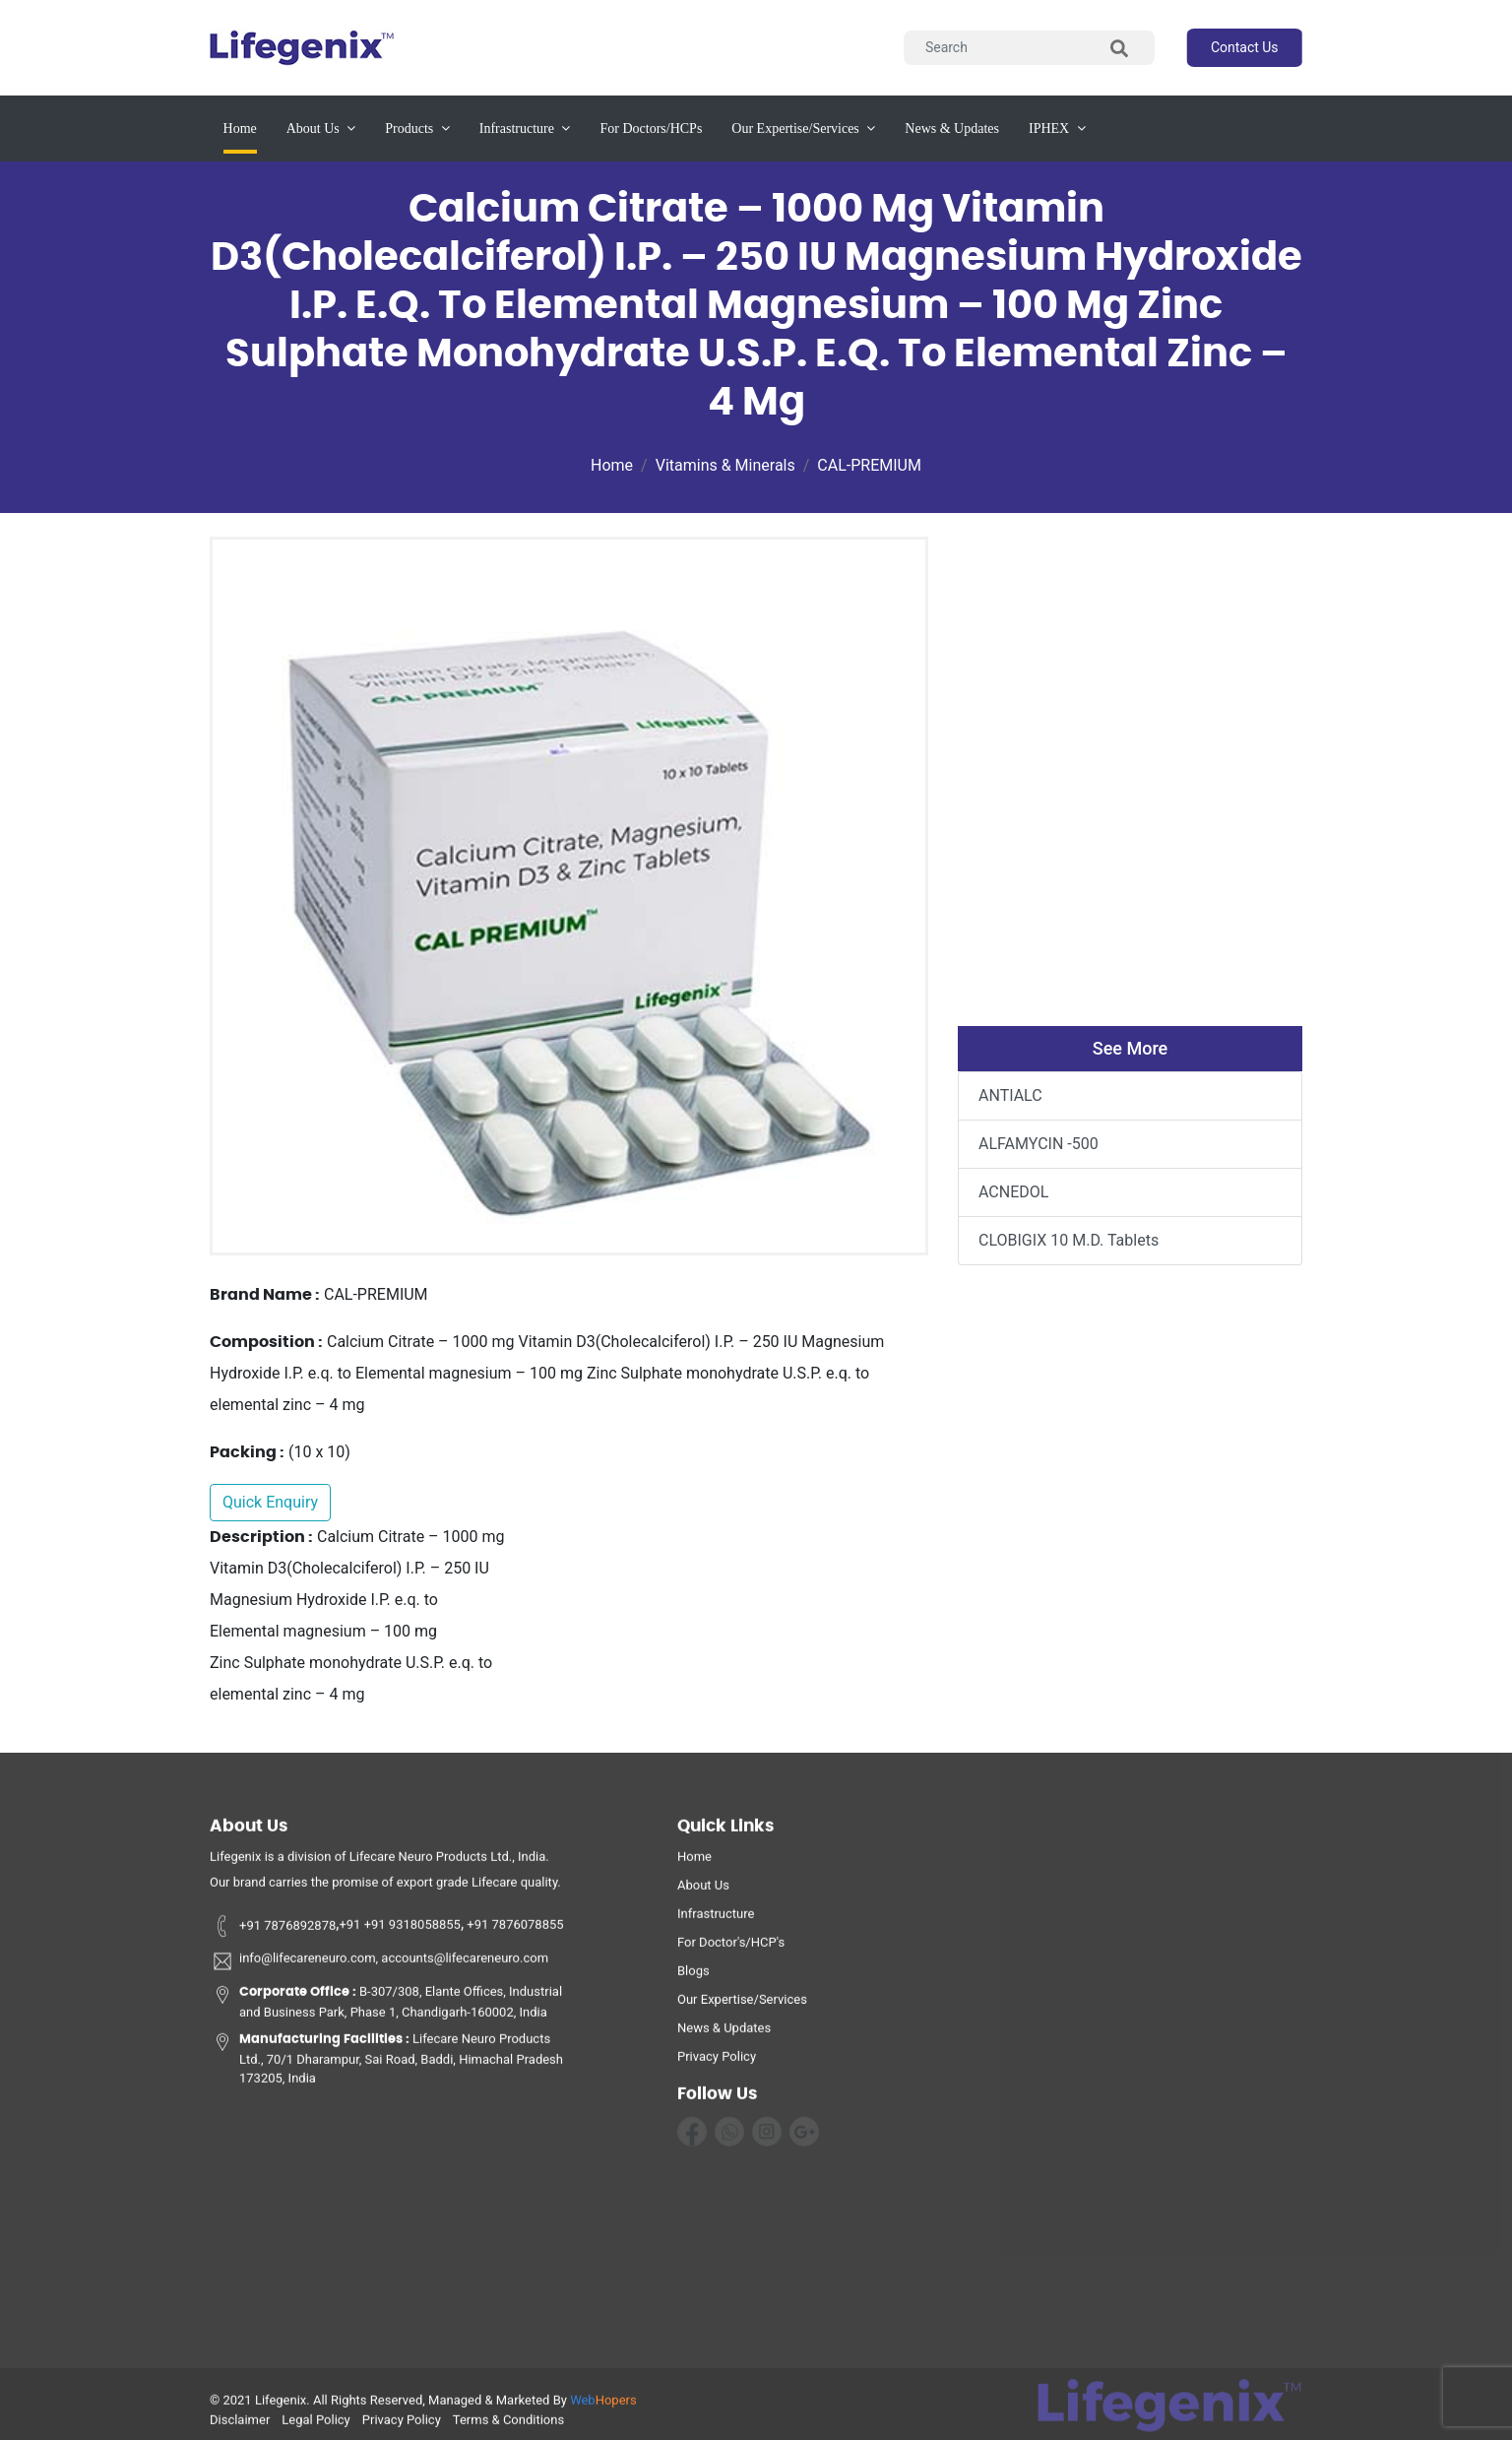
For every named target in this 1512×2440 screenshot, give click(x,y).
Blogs (693, 1977)
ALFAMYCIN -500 (1038, 1143)
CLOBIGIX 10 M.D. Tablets (1068, 1240)
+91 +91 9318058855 (400, 1932)
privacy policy (716, 2063)
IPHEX (1057, 128)
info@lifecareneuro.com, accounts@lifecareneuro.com (379, 1968)
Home (240, 126)
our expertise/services (803, 128)
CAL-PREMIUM (869, 465)
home (694, 1863)
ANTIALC (1010, 1095)
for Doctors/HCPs (650, 128)
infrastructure (525, 128)
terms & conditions (508, 2426)
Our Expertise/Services (742, 2006)
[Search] (1029, 48)
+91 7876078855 (514, 1932)
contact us (1245, 47)
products (417, 128)
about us (321, 128)
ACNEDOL (1013, 1192)
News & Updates (724, 2034)
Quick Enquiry (270, 1502)
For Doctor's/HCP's (731, 1949)
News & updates (952, 128)
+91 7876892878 (273, 1932)
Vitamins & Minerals (725, 465)
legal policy (315, 2426)
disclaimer (240, 2426)
